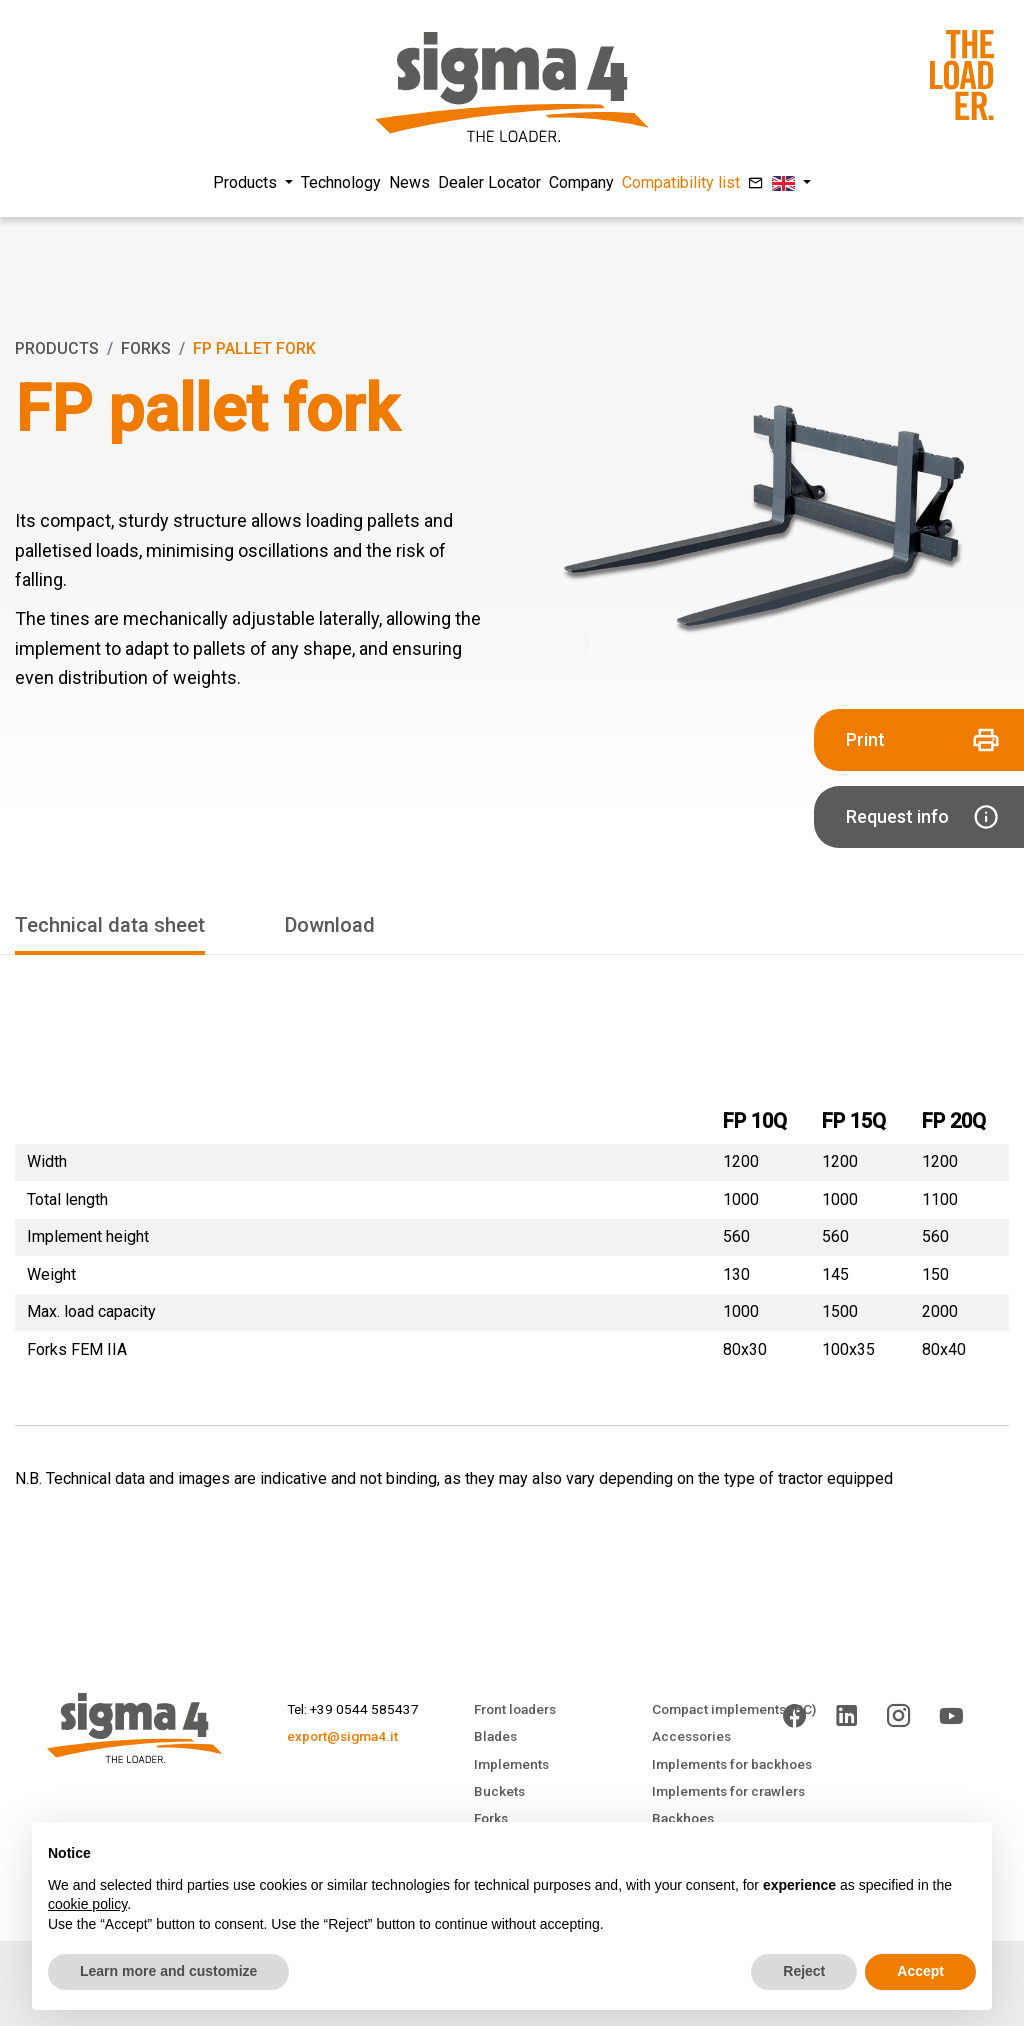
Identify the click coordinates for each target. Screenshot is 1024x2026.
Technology (341, 182)
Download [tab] (330, 925)
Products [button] (247, 182)
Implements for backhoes (732, 1764)
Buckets (499, 1791)
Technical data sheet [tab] (110, 925)
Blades (495, 1736)
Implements (511, 1764)
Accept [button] (920, 1971)
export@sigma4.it (342, 1736)
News (409, 182)
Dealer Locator (489, 182)
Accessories (691, 1736)
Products (57, 348)
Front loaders (515, 1709)
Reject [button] (804, 1971)
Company (581, 182)
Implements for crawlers (728, 1791)
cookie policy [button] (87, 1904)
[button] (791, 183)
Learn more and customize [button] (168, 1971)
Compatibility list (681, 182)
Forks (146, 348)
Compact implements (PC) (734, 1709)
